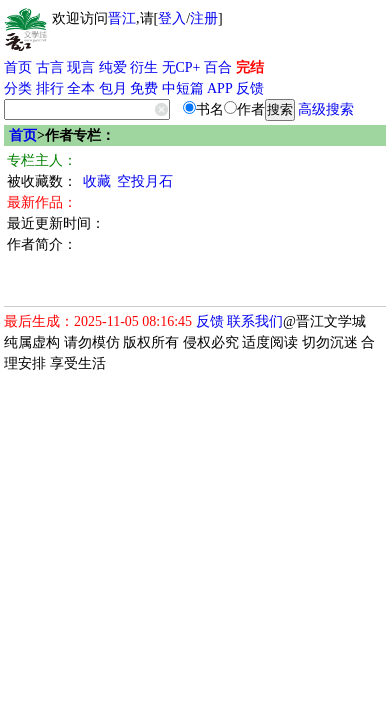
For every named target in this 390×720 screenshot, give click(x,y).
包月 (113, 88)
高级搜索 (326, 109)
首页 (18, 67)
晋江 (122, 18)
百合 (218, 67)
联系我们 (255, 321)
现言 (81, 67)
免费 (144, 88)
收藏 (97, 181)
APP (220, 88)
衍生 (144, 67)
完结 (250, 67)
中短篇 (183, 88)
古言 (50, 67)
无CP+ (181, 67)
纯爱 (113, 67)
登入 (172, 18)
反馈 (250, 88)
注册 (204, 18)
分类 (18, 88)
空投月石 (145, 181)
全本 (81, 88)
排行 (50, 88)
